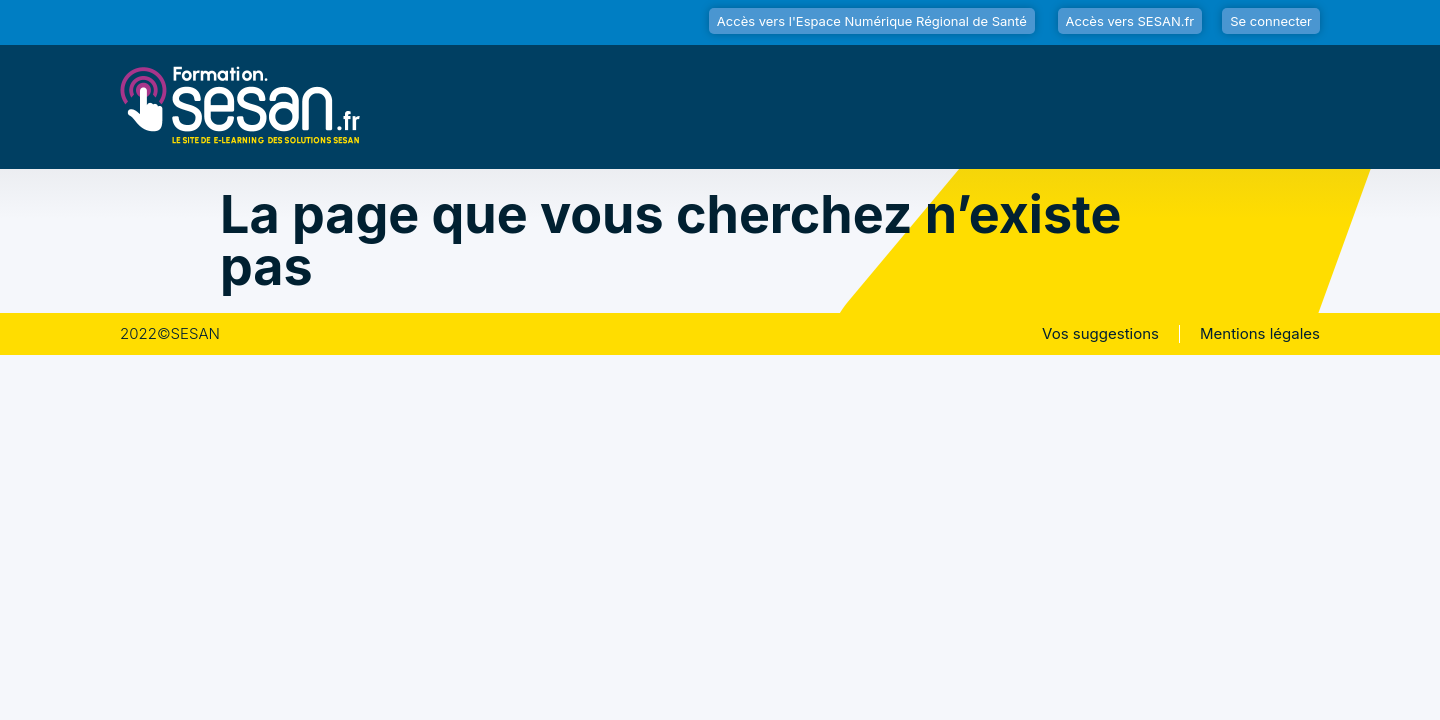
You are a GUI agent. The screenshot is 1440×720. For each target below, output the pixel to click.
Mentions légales (1260, 334)
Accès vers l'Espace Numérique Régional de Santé (872, 21)
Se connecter (1271, 21)
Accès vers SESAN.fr (1130, 21)
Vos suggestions (1100, 334)
